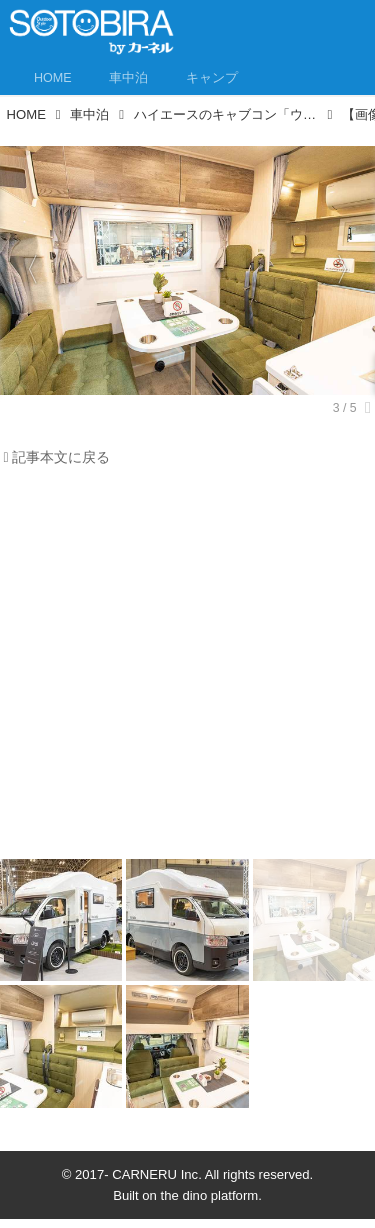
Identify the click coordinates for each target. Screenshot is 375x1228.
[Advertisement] (187, 668)
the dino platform (210, 1195)
